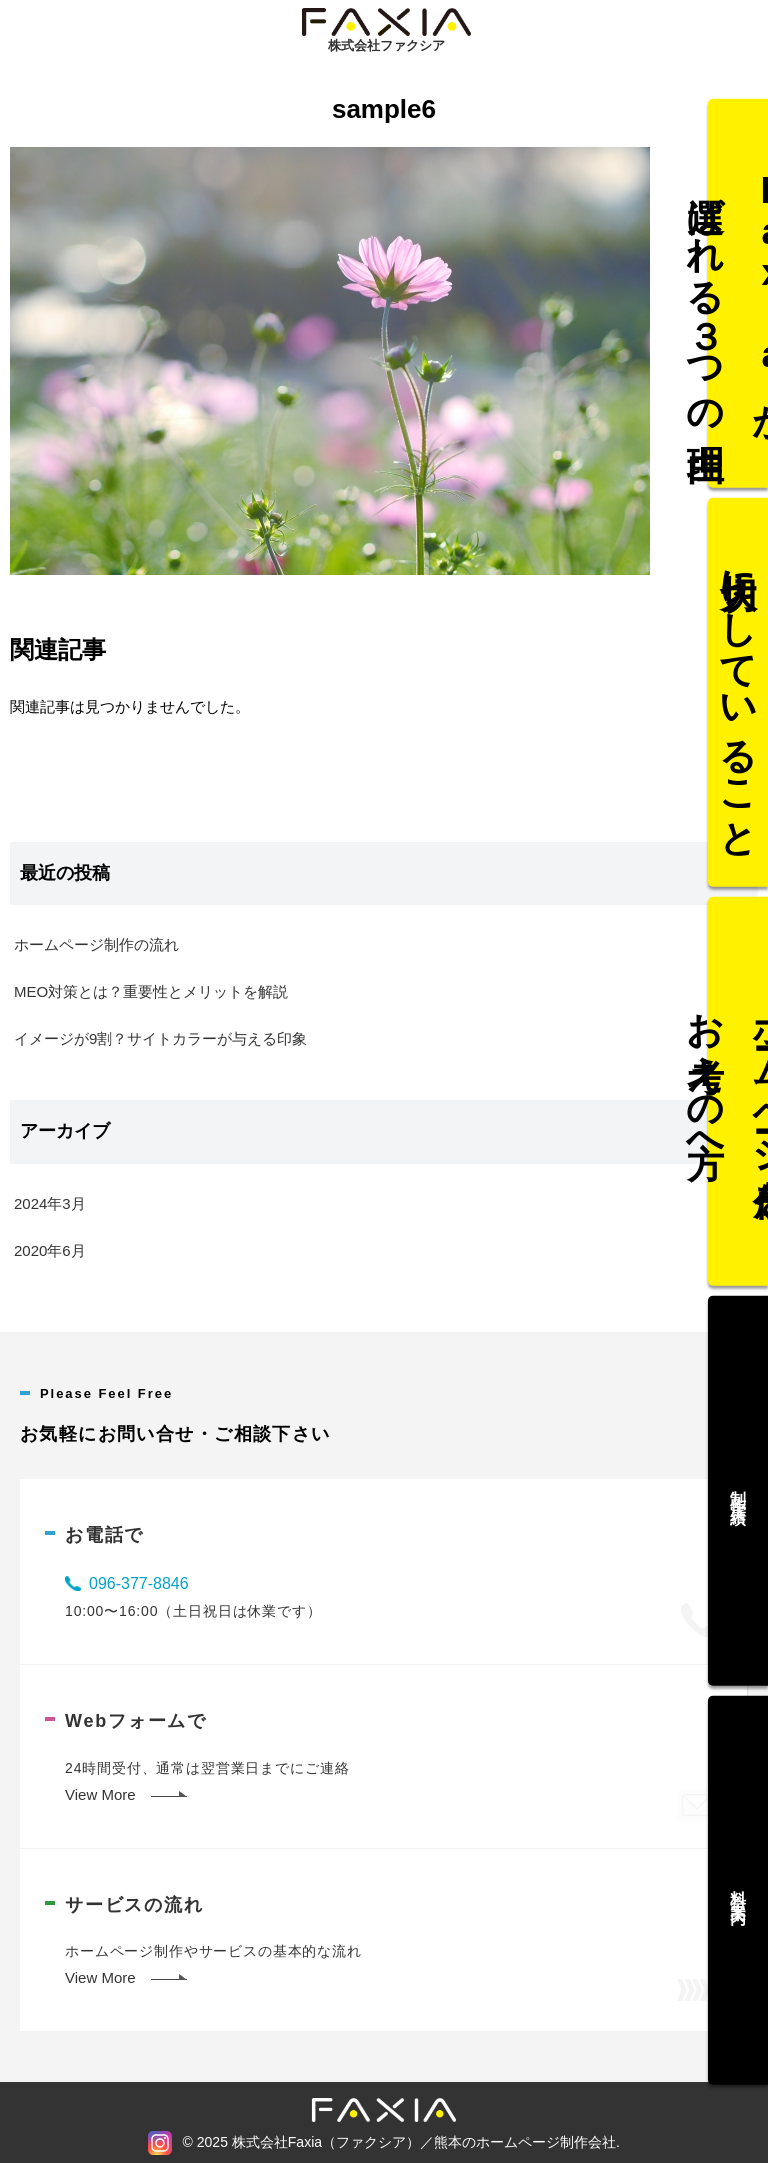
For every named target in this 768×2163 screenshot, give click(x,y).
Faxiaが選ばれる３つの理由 (738, 331)
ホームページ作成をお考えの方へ (738, 1091)
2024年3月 (50, 1203)
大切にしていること (738, 712)
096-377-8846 (139, 1583)
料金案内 (738, 1851)
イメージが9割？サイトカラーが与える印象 (160, 1038)
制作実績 (738, 1472)
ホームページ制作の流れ (96, 944)
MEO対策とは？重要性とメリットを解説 (151, 991)
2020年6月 (50, 1250)
